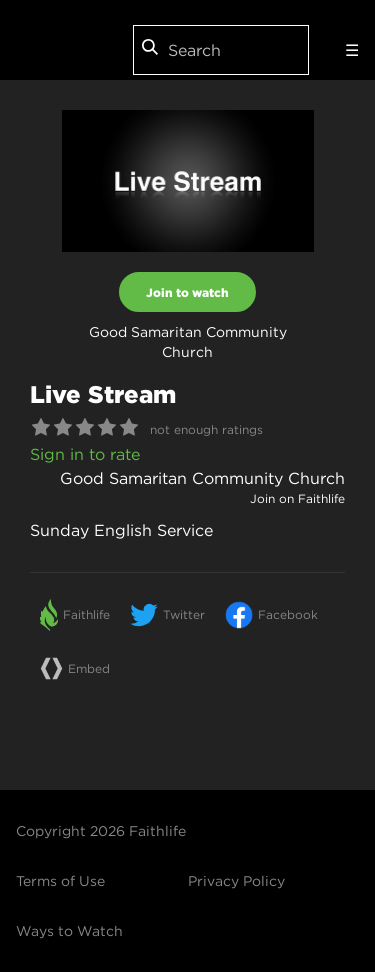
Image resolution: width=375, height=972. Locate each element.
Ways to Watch (69, 931)
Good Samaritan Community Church (202, 478)
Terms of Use (60, 881)
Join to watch (187, 292)
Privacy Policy (236, 881)
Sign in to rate (85, 454)
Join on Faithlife (297, 498)
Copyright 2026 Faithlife (101, 831)
